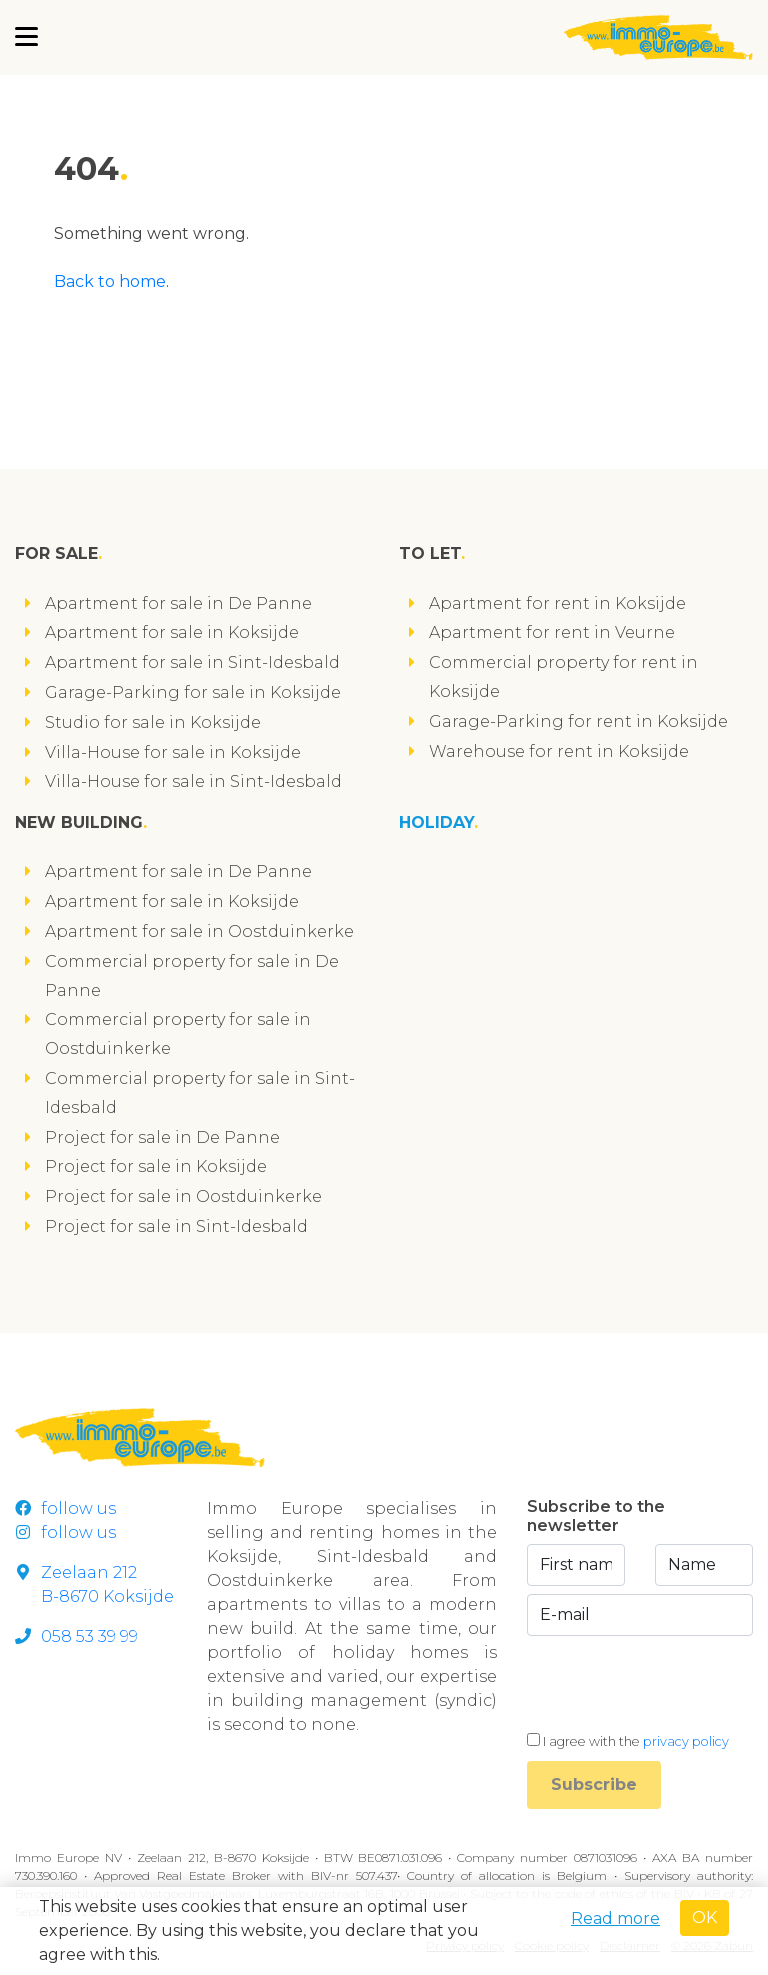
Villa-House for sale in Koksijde (173, 752)
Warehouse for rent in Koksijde (559, 751)
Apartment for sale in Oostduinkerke (199, 931)
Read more (615, 1918)
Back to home (110, 281)
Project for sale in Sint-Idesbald (176, 1226)
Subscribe (594, 1784)
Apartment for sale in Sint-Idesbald (192, 662)
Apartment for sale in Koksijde (172, 632)
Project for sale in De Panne (162, 1137)
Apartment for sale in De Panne (178, 603)
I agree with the (636, 1741)
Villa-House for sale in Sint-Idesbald (193, 781)
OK (704, 1917)
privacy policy (686, 1741)
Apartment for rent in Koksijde (557, 603)
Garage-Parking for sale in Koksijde (193, 692)
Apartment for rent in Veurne (552, 632)
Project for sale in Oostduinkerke (183, 1196)
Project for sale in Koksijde (156, 1166)
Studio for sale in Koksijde (153, 722)
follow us (65, 1508)
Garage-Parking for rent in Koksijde (578, 721)
